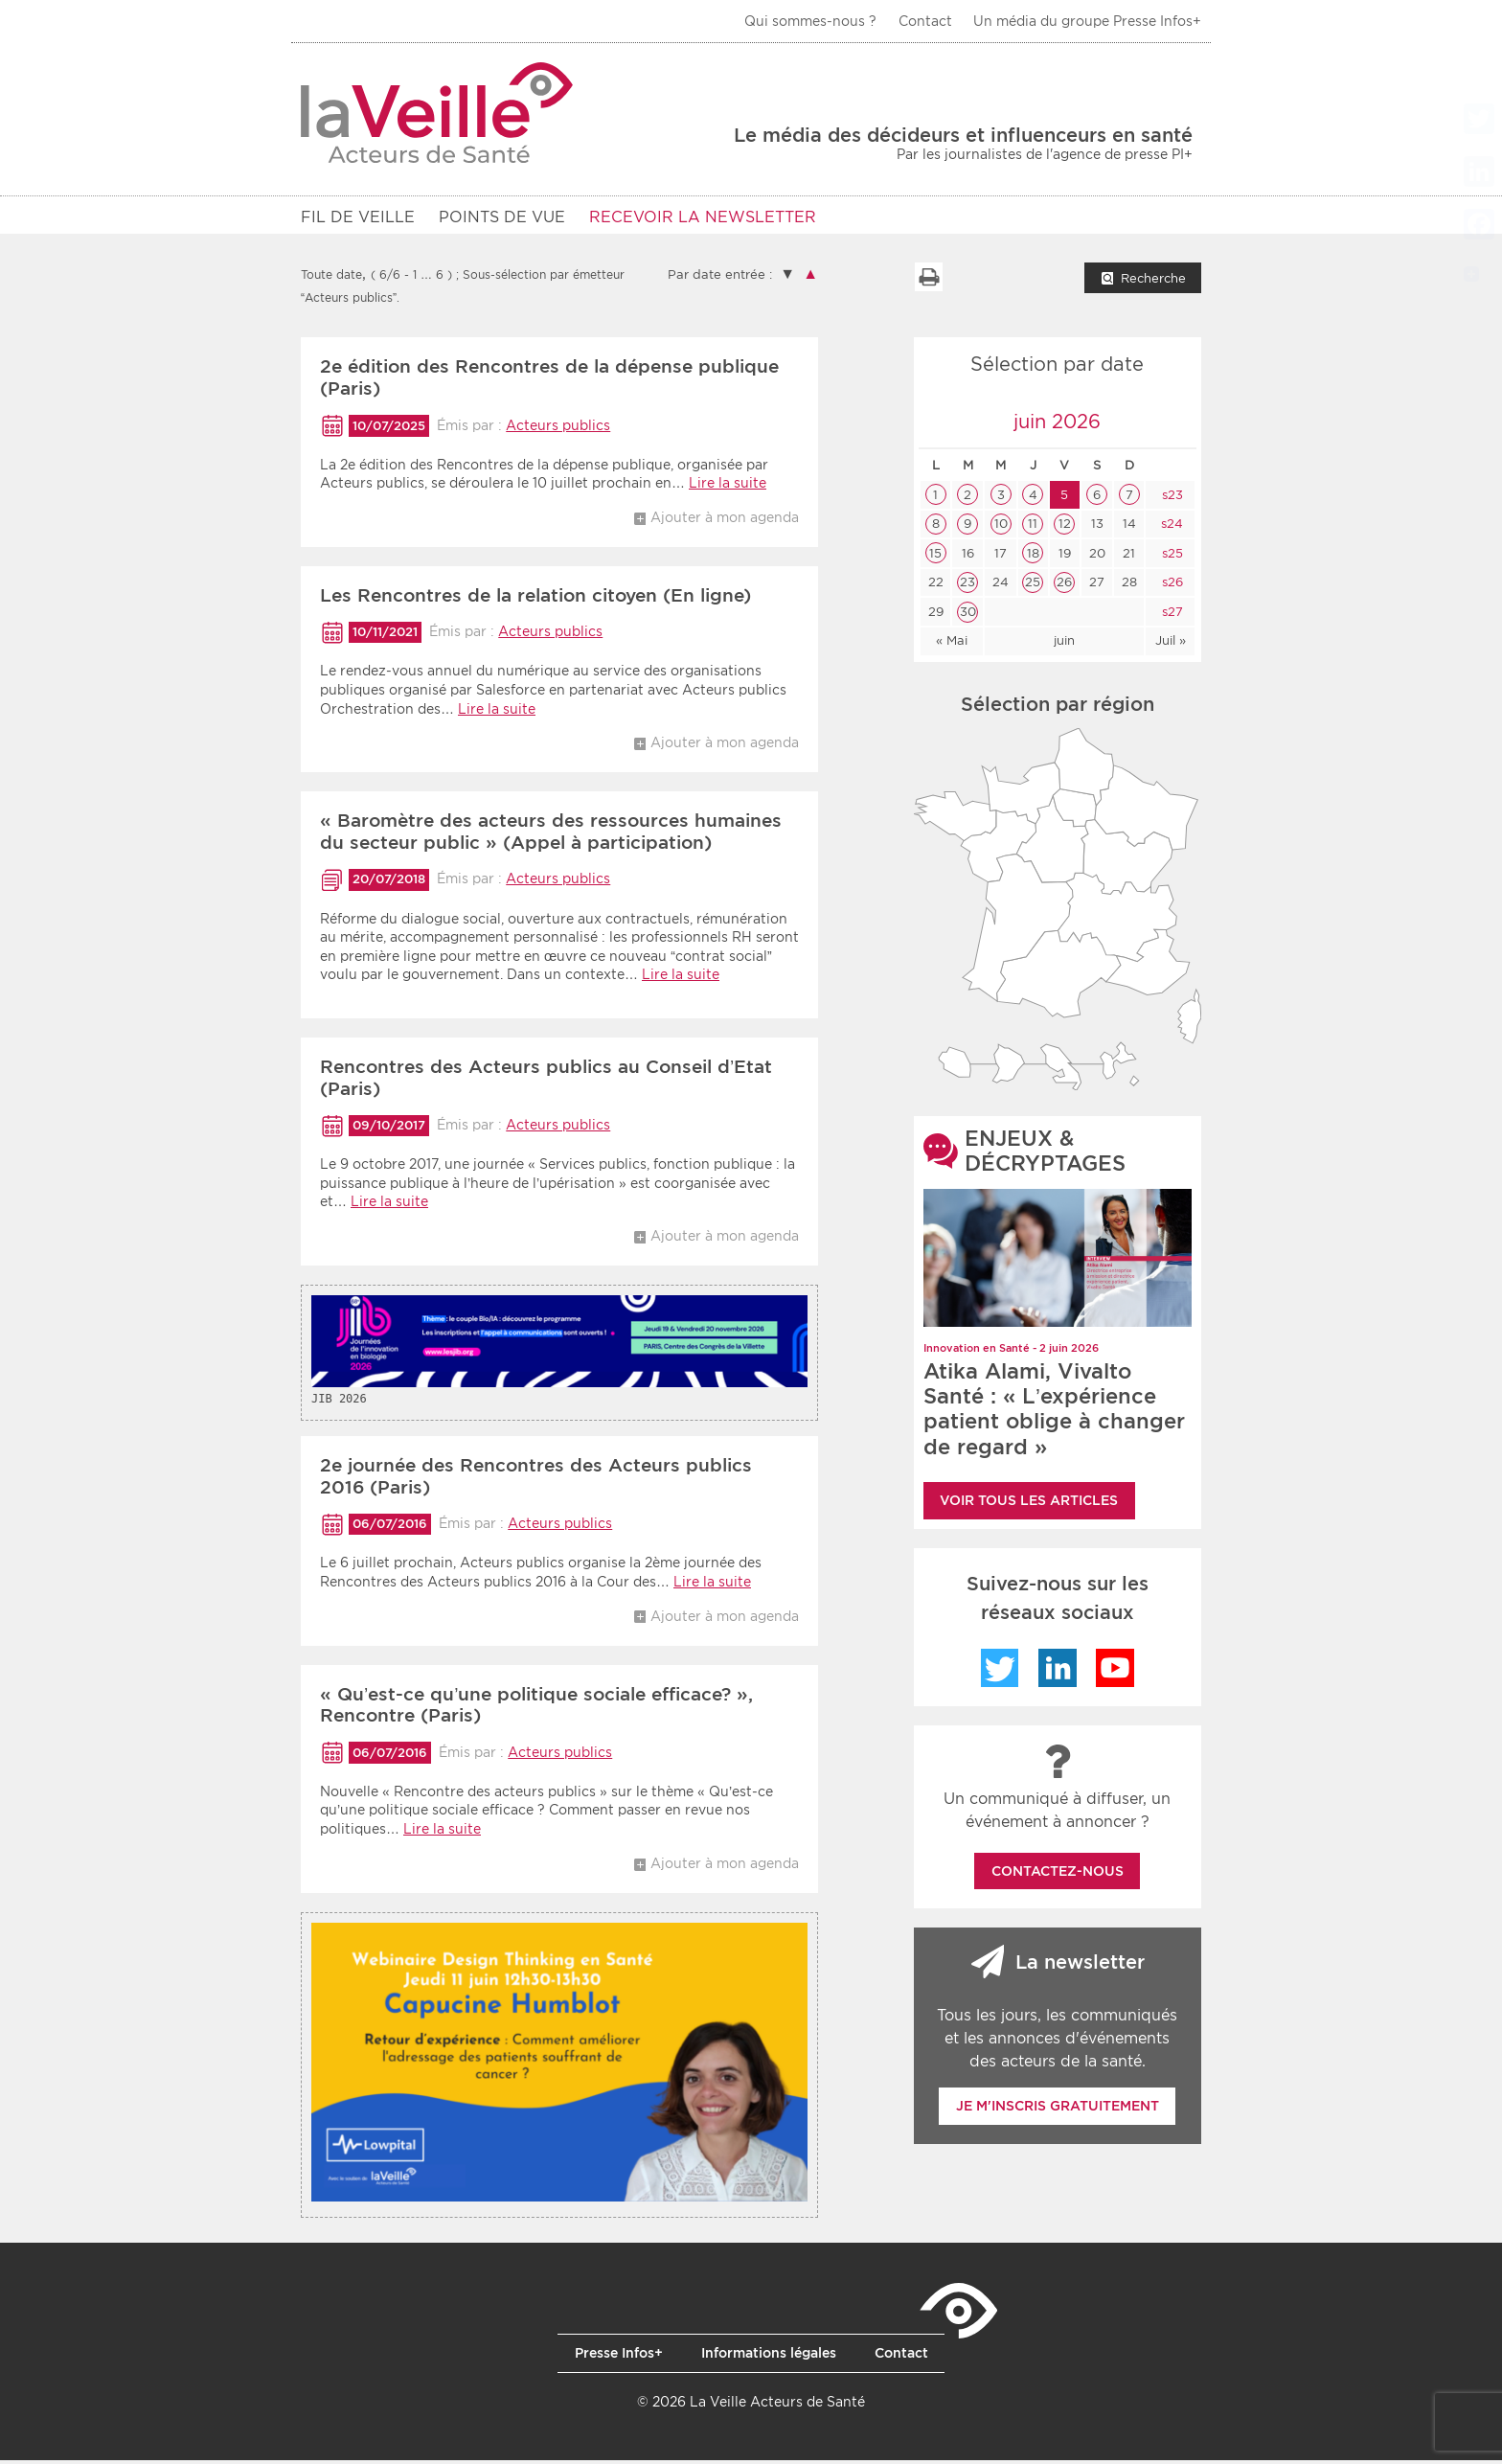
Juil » (1170, 644)
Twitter (1000, 1672)
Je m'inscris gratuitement (1057, 2109)
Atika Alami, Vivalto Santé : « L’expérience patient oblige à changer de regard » (1054, 1412)
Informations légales (768, 2356)
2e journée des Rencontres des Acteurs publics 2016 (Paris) (536, 1480)
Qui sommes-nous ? (810, 21)
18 (1033, 557)
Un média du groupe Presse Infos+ (1087, 21)
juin (1064, 644)
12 (1064, 527)
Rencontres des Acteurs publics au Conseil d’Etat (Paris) (546, 1082)
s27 (1170, 615)
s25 (1170, 557)
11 (1032, 527)
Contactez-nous (1057, 1874)
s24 (1170, 527)
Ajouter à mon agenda (724, 521)
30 (968, 615)
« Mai (951, 644)
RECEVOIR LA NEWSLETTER (702, 217)
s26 (1170, 586)
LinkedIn (1057, 1672)
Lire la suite (727, 486)
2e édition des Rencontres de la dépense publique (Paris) (549, 381)
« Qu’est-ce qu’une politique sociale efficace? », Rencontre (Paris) (536, 1709)
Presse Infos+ (619, 2356)
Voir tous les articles (1029, 1504)
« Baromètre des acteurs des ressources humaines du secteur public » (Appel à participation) (551, 835)
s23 (1170, 498)
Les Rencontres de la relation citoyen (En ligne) (535, 599)
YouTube (1115, 1672)
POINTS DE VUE (502, 217)
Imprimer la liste (928, 280)
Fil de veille (358, 217)
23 (967, 586)
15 (935, 557)
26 (1064, 586)
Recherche (1153, 282)
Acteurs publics (558, 429)
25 (1032, 586)
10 (1001, 527)
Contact (925, 21)
